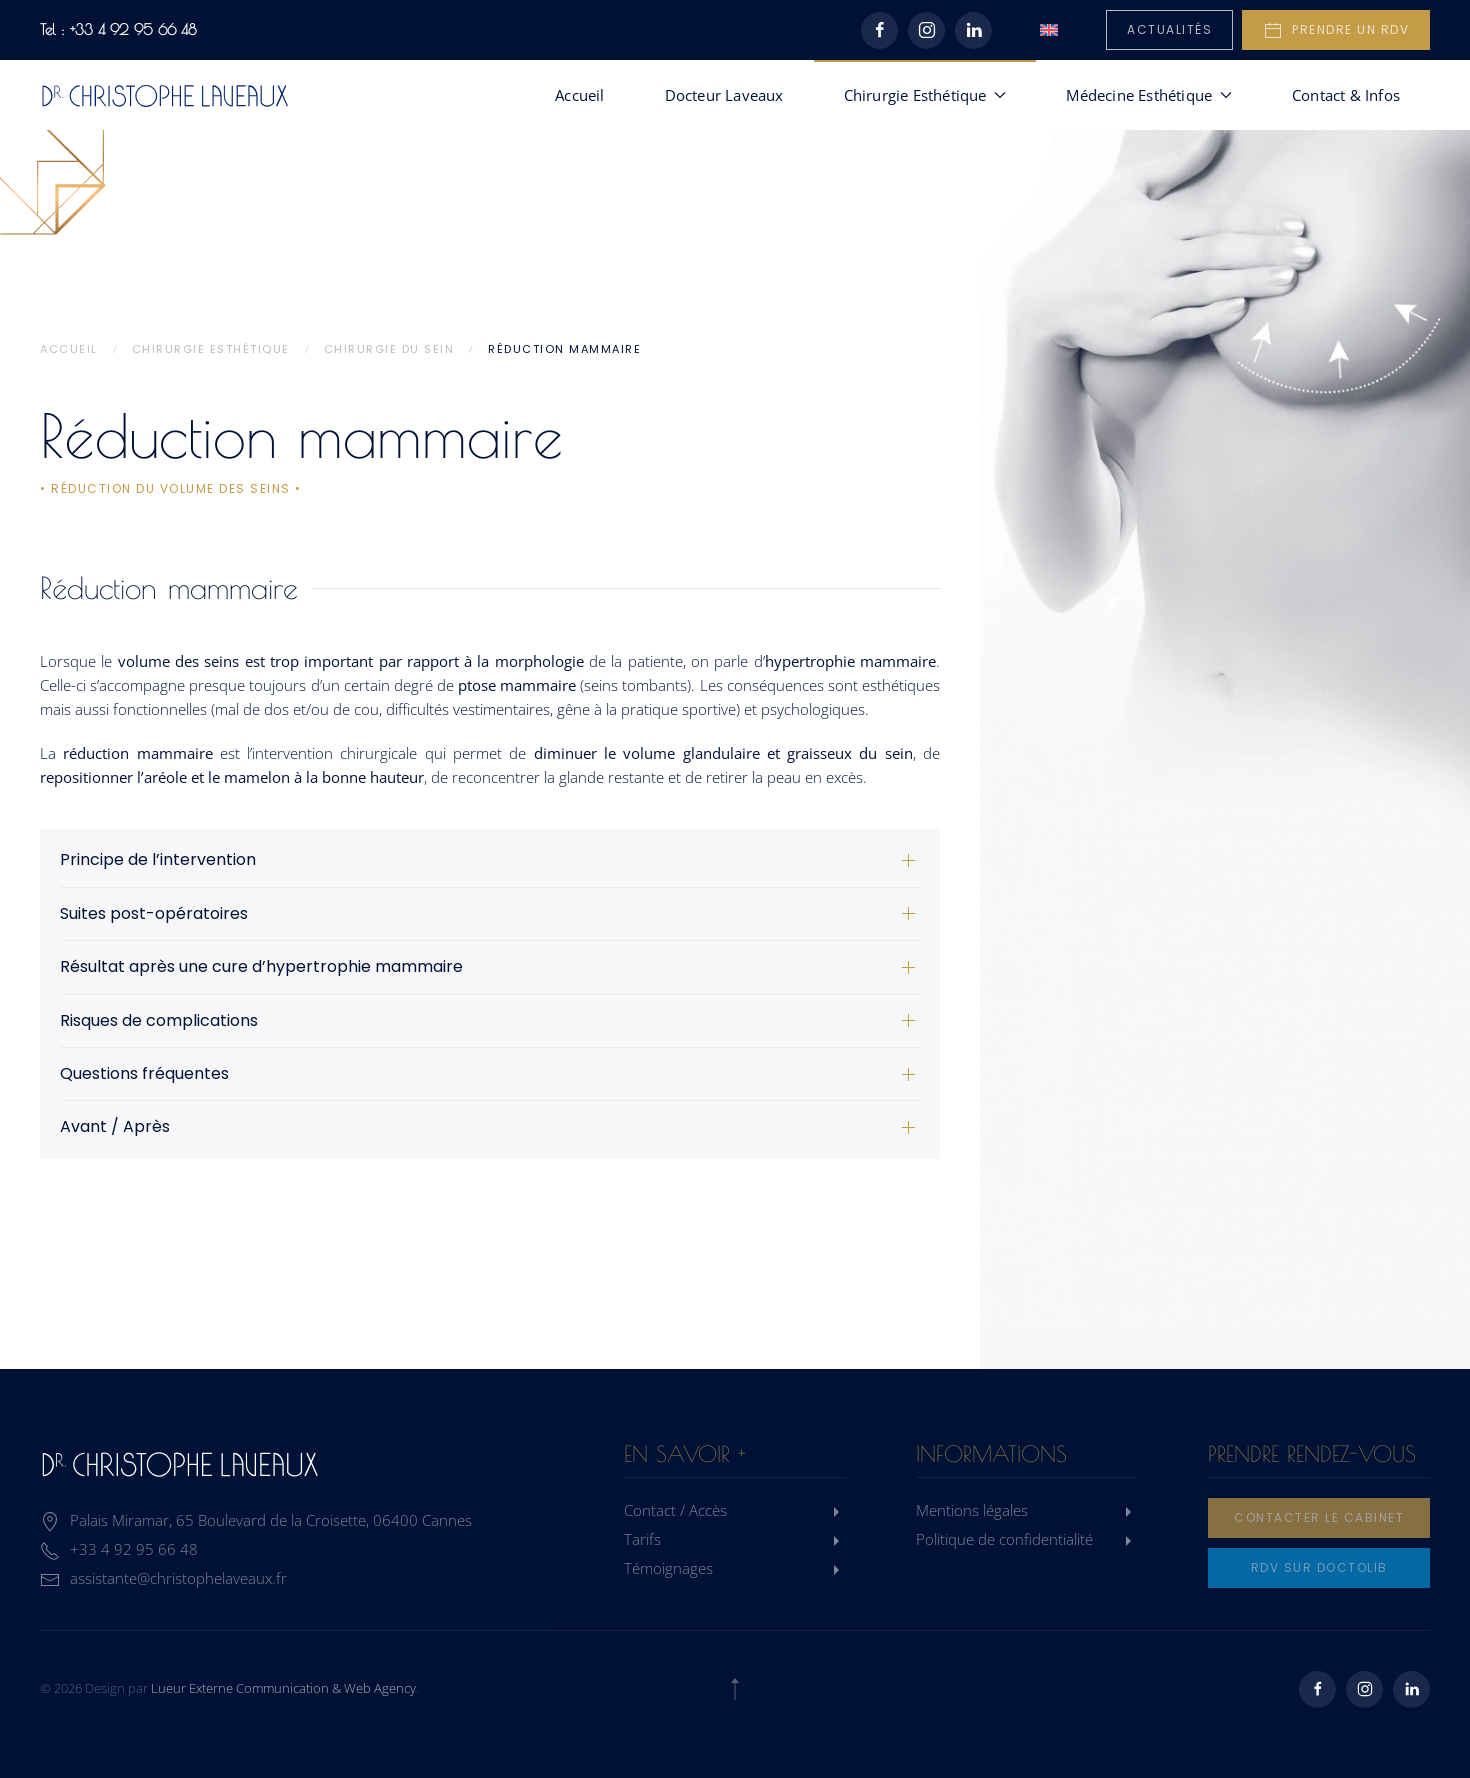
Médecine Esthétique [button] (1149, 95)
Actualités (1169, 29)
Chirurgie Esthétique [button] (925, 95)
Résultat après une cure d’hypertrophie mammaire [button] (261, 967)
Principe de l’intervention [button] (158, 860)
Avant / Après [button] (115, 1127)
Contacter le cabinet (1319, 1517)
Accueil (579, 95)
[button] (735, 1689)
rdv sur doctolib (1319, 1567)
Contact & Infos (1346, 95)
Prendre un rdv (1336, 31)
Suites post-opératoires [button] (154, 914)
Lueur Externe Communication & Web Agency (283, 1688)
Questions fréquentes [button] (144, 1074)
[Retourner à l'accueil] (165, 95)
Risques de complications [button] (159, 1021)
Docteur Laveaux (724, 95)
